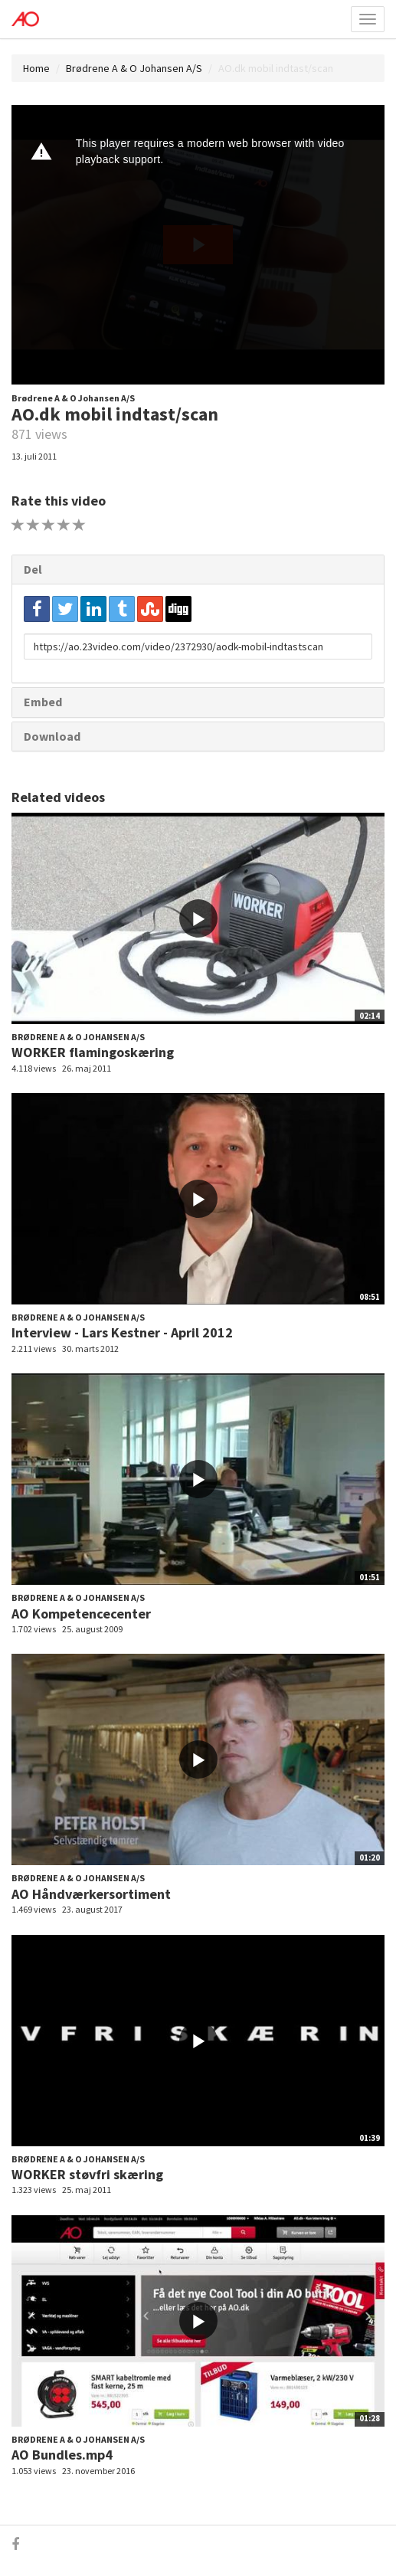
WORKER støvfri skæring (87, 2174)
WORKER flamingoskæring (92, 1052)
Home (36, 68)
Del (33, 569)
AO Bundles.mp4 (62, 2454)
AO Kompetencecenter (81, 1613)
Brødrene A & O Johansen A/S (134, 68)
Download (52, 736)
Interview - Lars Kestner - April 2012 (122, 1332)
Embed (43, 701)
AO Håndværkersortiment (91, 1894)
